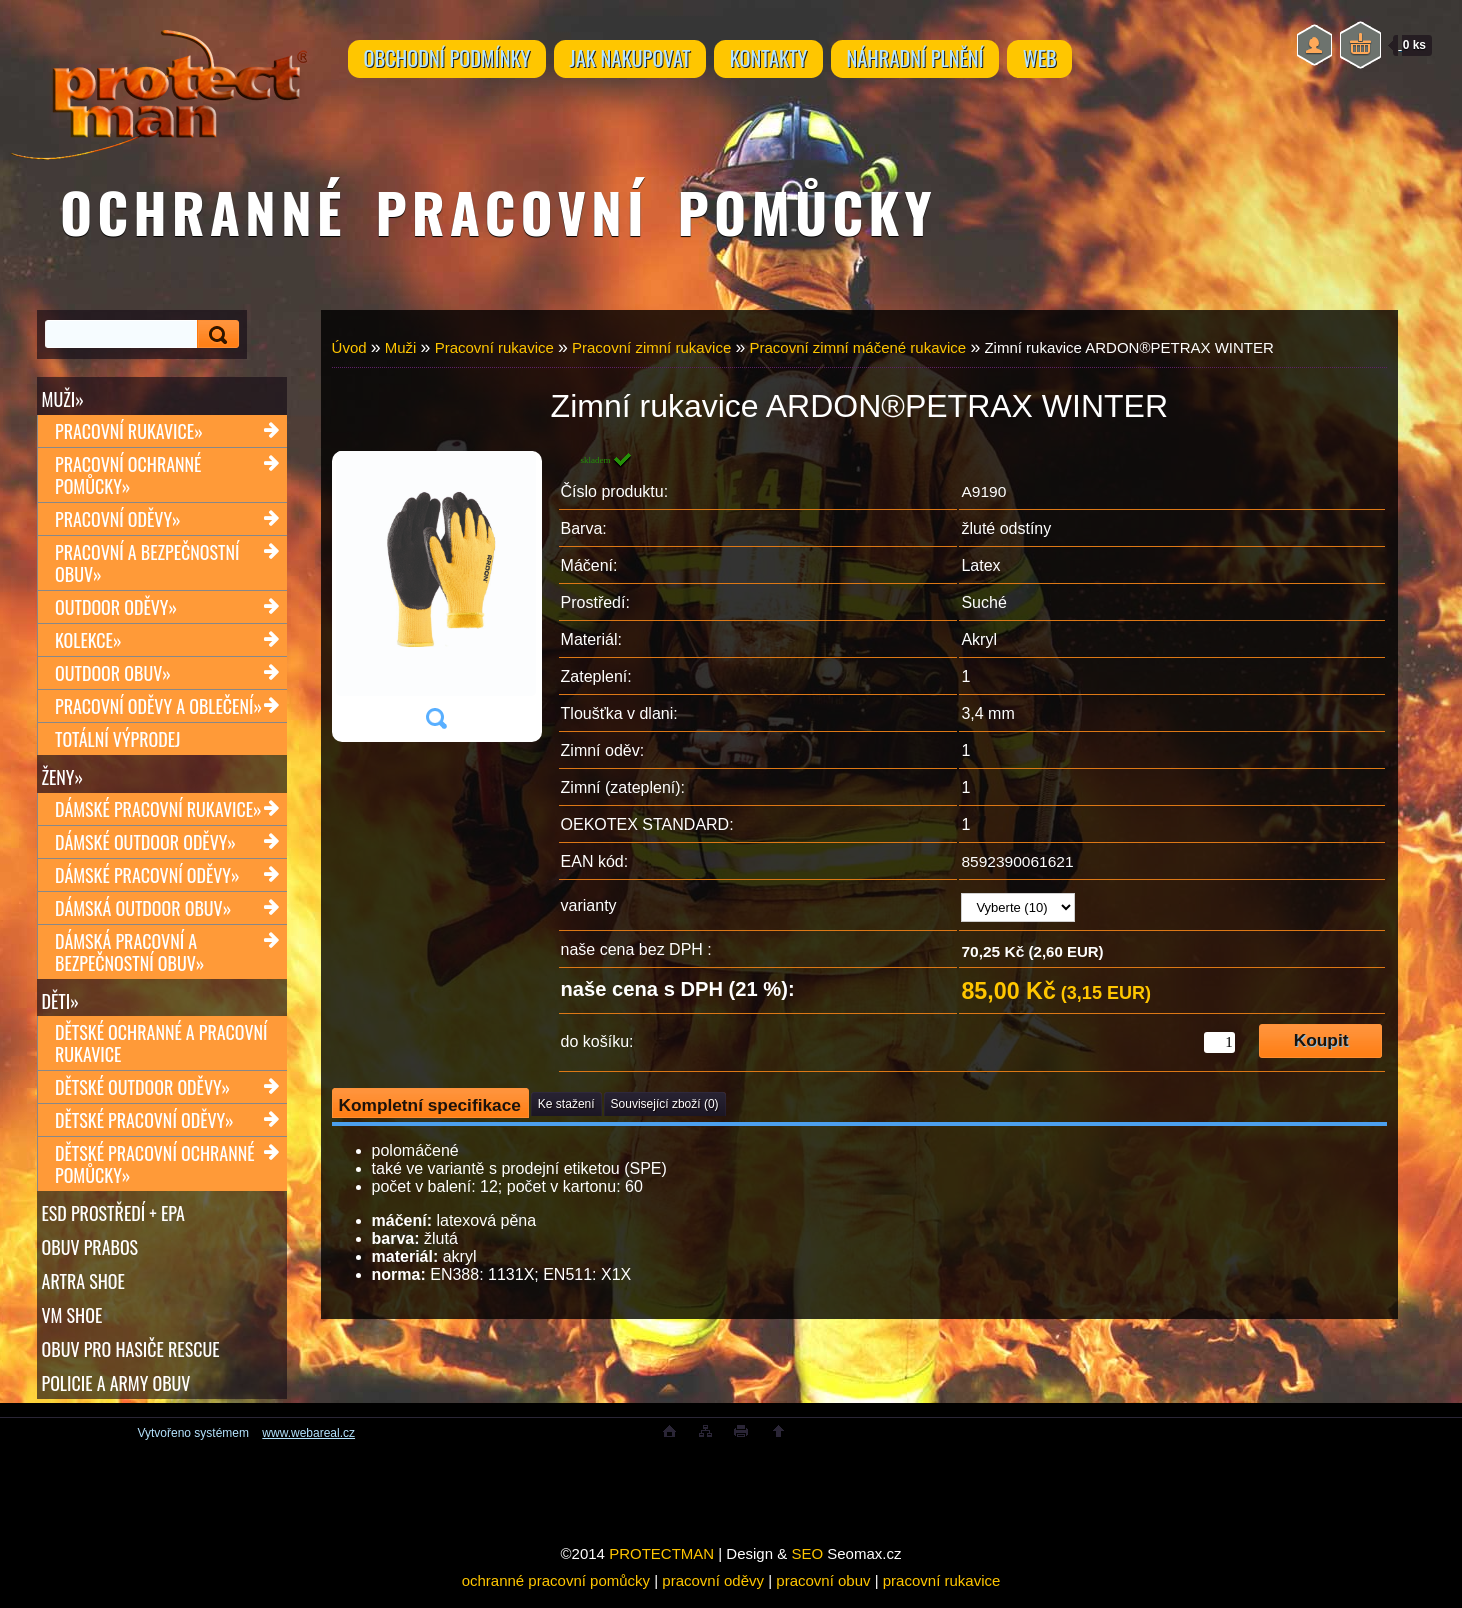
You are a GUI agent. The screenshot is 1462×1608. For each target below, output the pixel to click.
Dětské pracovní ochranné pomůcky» (155, 1171)
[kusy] (1219, 1042)
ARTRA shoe (83, 1290)
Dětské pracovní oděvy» (144, 1127)
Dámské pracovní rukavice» (158, 813)
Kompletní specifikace (430, 1105)
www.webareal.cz (308, 1447)
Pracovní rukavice (494, 347)
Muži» (63, 399)
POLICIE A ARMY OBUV (116, 1395)
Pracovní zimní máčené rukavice (857, 347)
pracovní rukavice (942, 1594)
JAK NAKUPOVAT (645, 62)
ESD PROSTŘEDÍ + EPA (113, 1220)
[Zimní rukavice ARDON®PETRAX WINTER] (436, 597)
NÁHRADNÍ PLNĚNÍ (952, 62)
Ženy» (63, 779)
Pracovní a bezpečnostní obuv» (147, 565)
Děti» (60, 1005)
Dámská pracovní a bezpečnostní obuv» (129, 956)
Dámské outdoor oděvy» (145, 846)
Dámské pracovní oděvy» (147, 879)
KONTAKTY (795, 62)
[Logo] (158, 80)
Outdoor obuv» (113, 675)
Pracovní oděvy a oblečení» (158, 708)
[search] (215, 334)
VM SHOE (72, 1325)
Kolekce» (88, 642)
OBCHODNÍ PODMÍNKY (452, 62)
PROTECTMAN (661, 1567)
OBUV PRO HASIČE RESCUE (131, 1360)
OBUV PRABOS (90, 1255)
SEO (807, 1567)
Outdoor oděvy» (116, 609)
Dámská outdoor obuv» (143, 912)
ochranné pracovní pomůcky (556, 1594)
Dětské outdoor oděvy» (142, 1094)
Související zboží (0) (665, 1104)
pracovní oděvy (713, 1594)
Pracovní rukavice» (129, 433)
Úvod (349, 347)
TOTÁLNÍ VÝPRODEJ (117, 741)
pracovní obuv (823, 1594)
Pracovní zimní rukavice (651, 347)
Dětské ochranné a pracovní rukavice (161, 1050)
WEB (1087, 62)
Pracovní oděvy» (118, 521)
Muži (401, 347)
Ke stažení (566, 1104)
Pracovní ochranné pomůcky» (128, 477)
